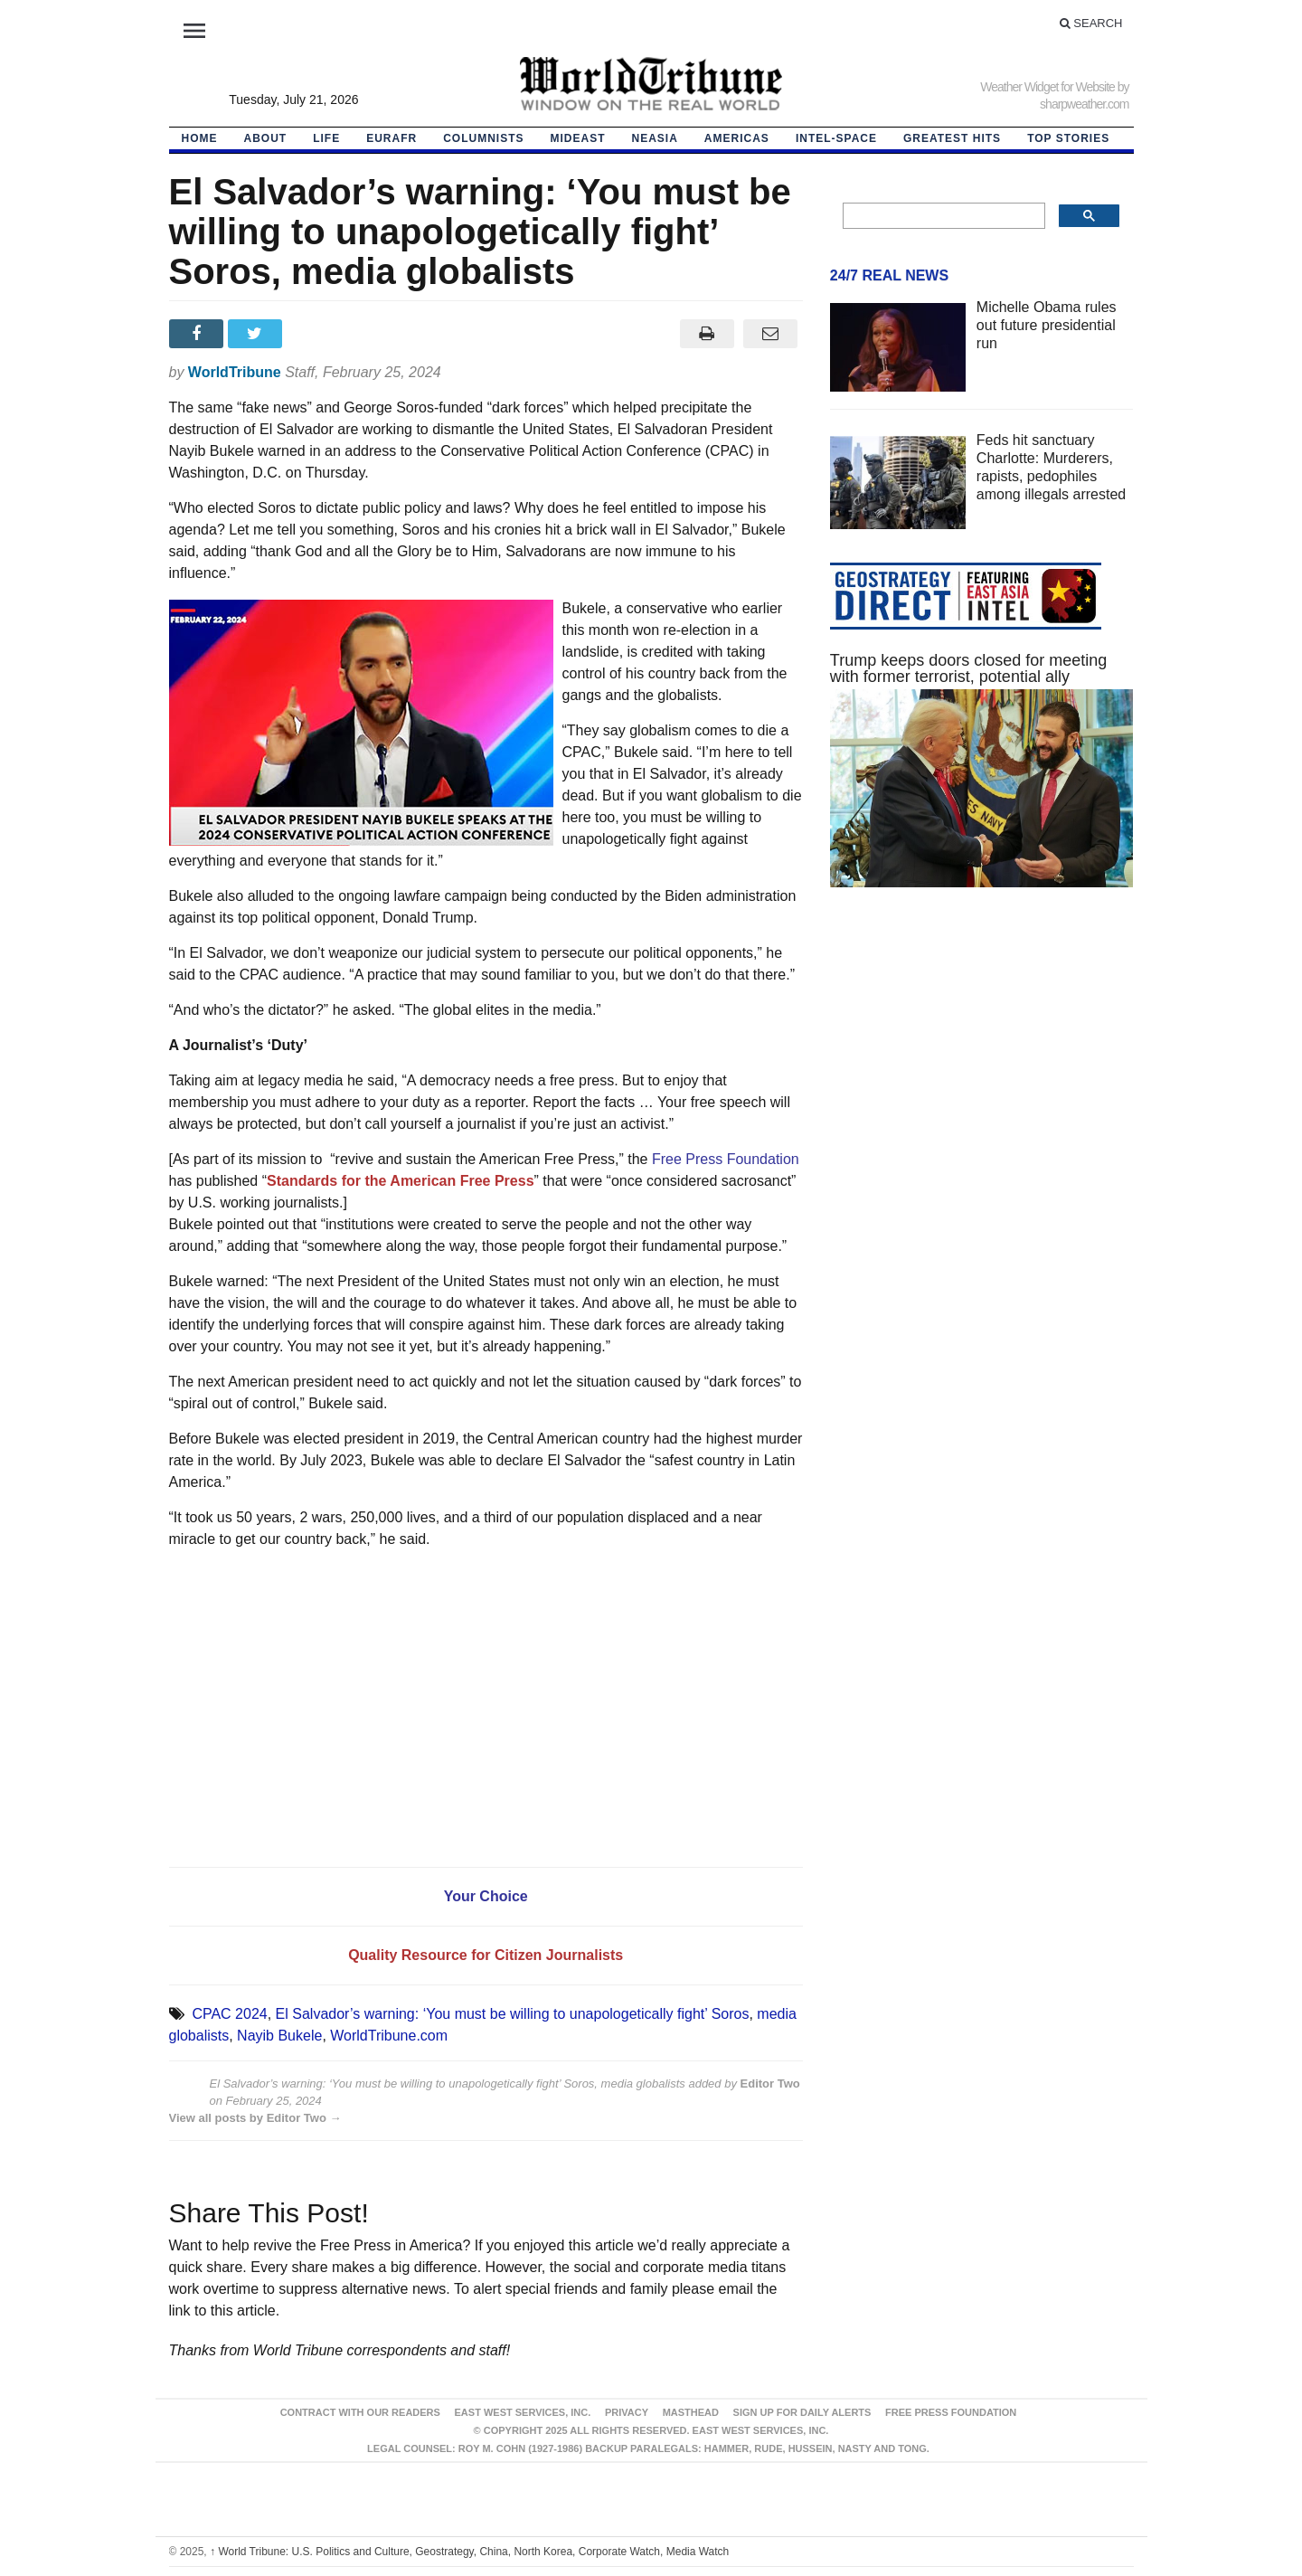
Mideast (578, 138)
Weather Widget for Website (1047, 87)
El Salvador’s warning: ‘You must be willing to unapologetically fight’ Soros (513, 2014)
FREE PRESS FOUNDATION (950, 2412)
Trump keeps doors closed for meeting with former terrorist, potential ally (968, 668)
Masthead (691, 2412)
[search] (942, 216)
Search (1091, 23)
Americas (736, 138)
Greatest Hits (952, 138)
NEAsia (655, 138)
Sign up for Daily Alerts (802, 2412)
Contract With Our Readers (360, 2412)
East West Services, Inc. (523, 2412)
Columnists (483, 138)
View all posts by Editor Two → (255, 2118)
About (266, 138)
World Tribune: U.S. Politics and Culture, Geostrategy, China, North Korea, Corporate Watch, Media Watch (469, 2551)
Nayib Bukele (279, 2035)
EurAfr (391, 138)
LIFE (326, 138)
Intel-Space (836, 138)
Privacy (626, 2412)
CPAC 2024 (229, 2014)
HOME (200, 138)
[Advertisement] (982, 1072)
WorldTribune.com (389, 2035)
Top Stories (1068, 138)
